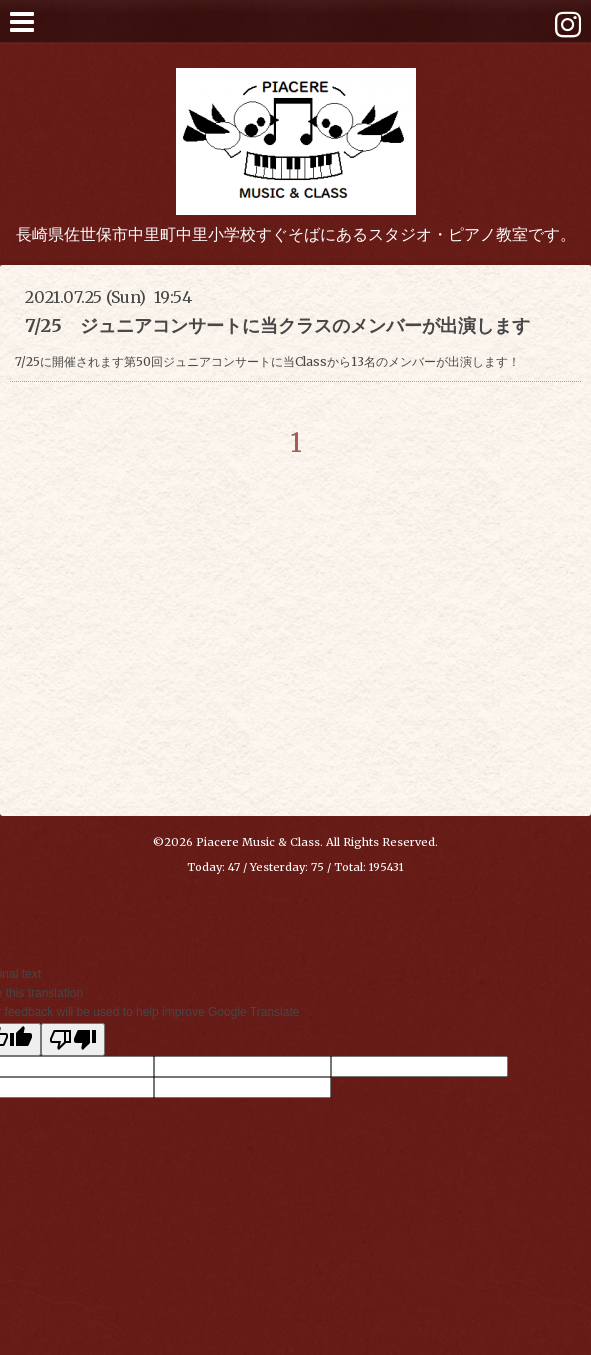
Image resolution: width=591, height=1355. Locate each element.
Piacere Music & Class (258, 842)
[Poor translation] (73, 1039)
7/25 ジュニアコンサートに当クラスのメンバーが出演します (277, 325)
